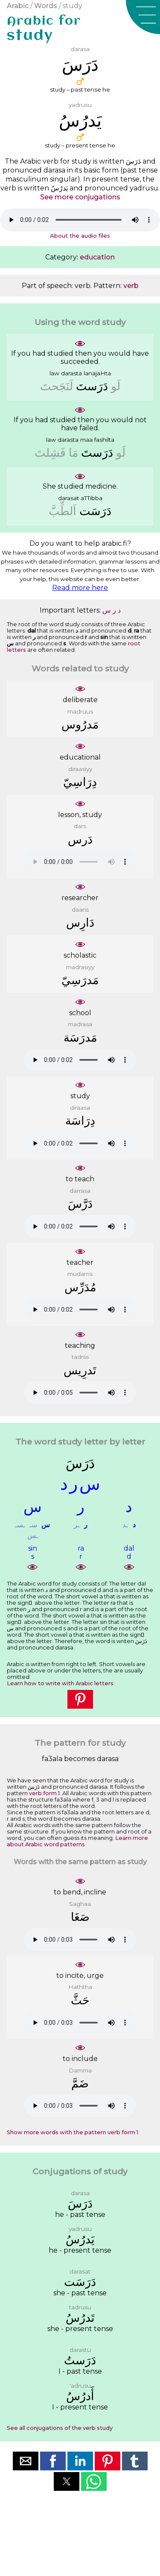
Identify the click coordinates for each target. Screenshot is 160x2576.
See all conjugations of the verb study (60, 2428)
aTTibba (91, 498)
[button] (143, 17)
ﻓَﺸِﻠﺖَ (50, 453)
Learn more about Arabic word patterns (77, 1841)
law (54, 373)
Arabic (18, 6)
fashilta (104, 439)
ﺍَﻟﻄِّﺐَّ (62, 511)
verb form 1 (44, 1793)
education (97, 257)
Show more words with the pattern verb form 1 (72, 2132)
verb (131, 286)
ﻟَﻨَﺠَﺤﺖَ (56, 386)
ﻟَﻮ (115, 386)
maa (86, 439)
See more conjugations (80, 197)
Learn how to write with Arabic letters (60, 1683)
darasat (68, 498)
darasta (71, 373)
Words (45, 6)
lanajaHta (97, 373)
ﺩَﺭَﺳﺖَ (92, 386)
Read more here (80, 588)
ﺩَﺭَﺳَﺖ (95, 511)
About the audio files (80, 235)
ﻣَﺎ (73, 453)
